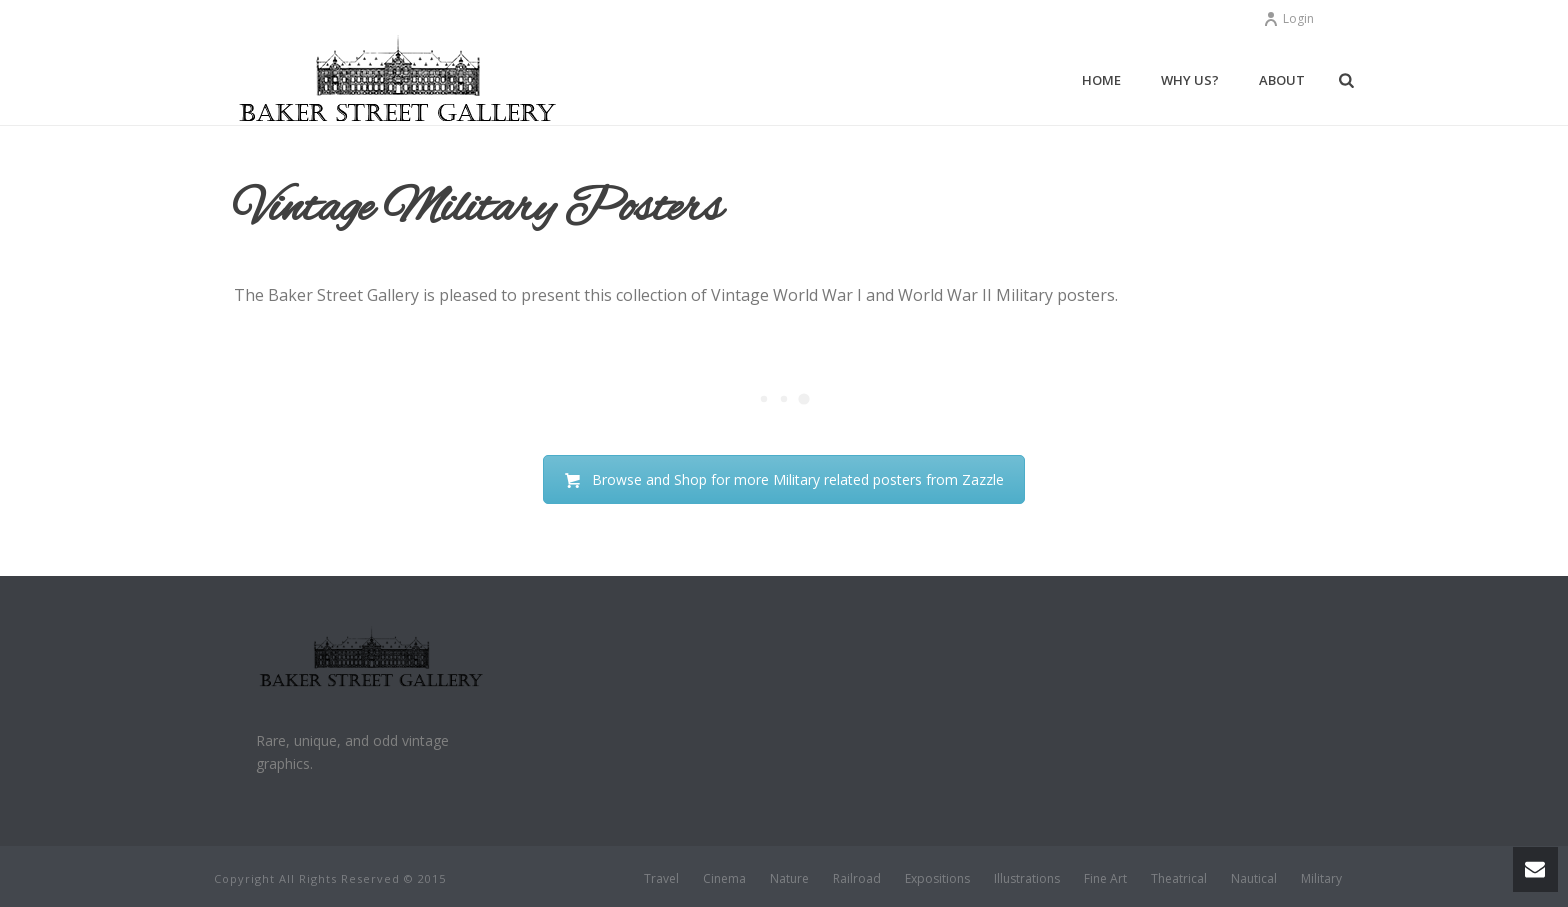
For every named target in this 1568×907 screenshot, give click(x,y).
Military (1321, 879)
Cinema (724, 879)
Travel (661, 879)
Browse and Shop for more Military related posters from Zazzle (784, 479)
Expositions (937, 879)
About (1282, 80)
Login (1288, 18)
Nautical (1254, 879)
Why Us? (1190, 80)
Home (1101, 80)
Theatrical (1179, 879)
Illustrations (1027, 879)
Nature (789, 879)
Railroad (857, 879)
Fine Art (1105, 879)
